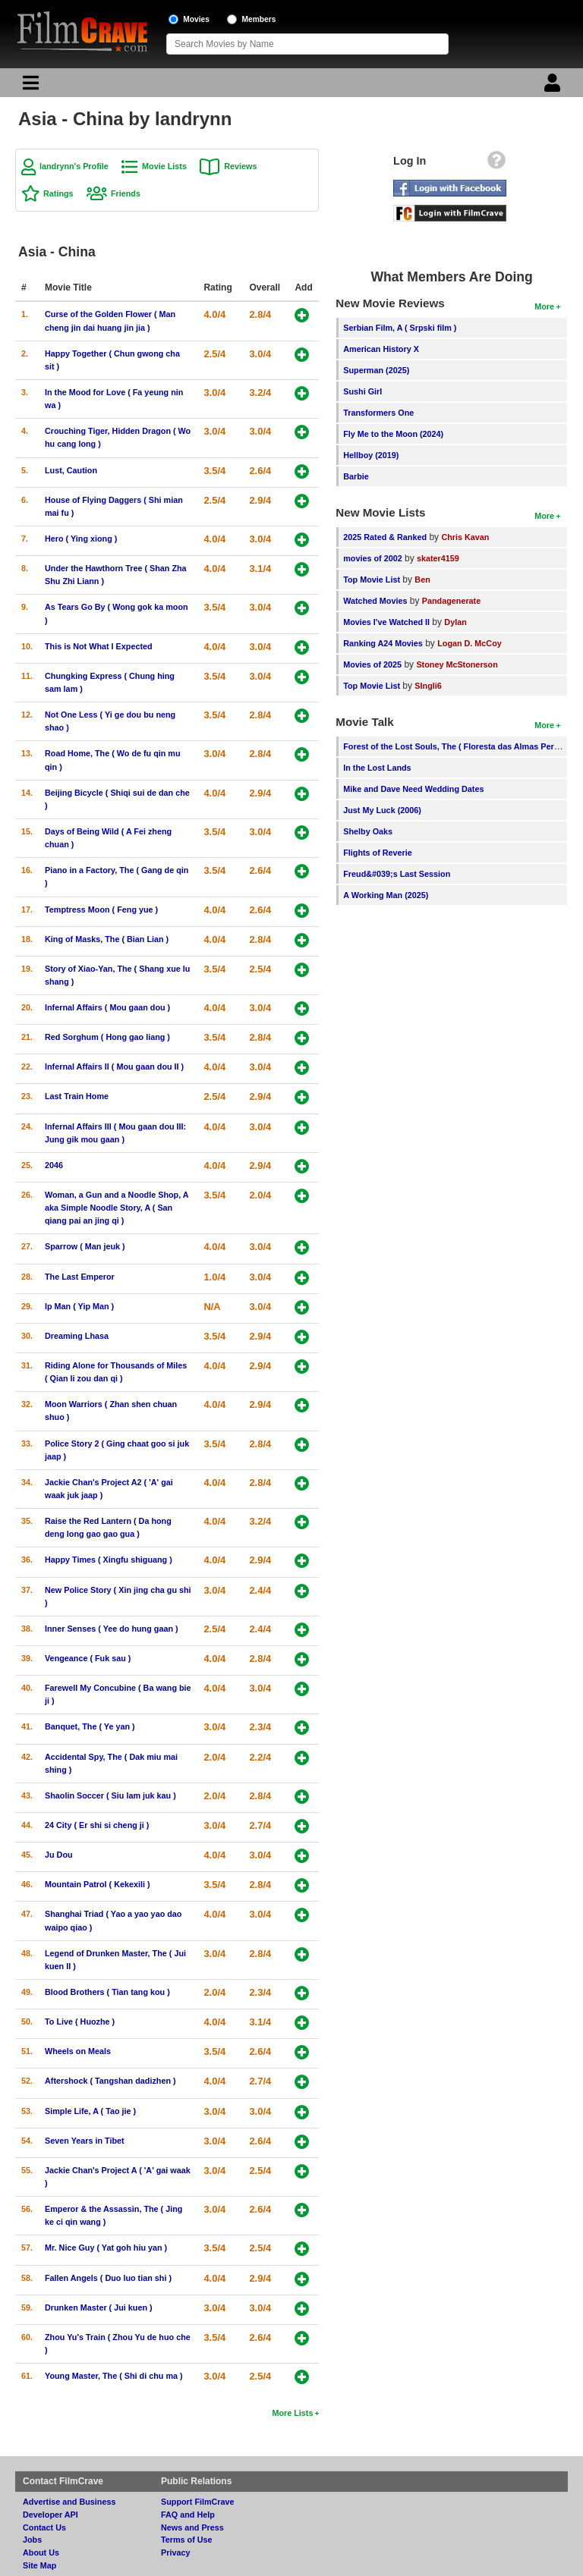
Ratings (58, 193)
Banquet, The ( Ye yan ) (90, 1726)
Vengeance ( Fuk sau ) (88, 1658)
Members (259, 19)
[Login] (554, 86)
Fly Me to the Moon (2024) (393, 433)
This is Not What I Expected (99, 646)
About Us (41, 2552)
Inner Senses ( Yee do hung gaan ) (111, 1628)
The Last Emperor (80, 1276)
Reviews (240, 166)
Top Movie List (371, 579)
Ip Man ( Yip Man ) (79, 1306)
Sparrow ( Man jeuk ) (85, 1246)
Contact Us (44, 2527)
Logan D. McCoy (469, 643)
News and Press (192, 2527)
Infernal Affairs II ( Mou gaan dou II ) (114, 1066)
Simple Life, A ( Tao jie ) (90, 2111)
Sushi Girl (362, 391)
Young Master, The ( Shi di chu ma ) (114, 2375)
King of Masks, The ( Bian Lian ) (107, 939)
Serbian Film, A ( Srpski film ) (399, 327)
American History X (381, 348)
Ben (422, 579)
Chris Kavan (465, 537)
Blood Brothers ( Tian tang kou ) (107, 1991)
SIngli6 (427, 685)
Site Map (39, 2565)
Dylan (455, 622)
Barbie (356, 476)
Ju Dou (59, 1854)
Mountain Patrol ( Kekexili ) (97, 1884)
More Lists (292, 2412)
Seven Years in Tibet (84, 2140)
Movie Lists (164, 166)
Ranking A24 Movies (383, 643)
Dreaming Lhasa (77, 1335)
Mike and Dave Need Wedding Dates (413, 788)
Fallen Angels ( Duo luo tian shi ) (108, 2277)
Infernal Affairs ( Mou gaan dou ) (107, 1007)
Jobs (32, 2539)
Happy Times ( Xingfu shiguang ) (108, 1559)
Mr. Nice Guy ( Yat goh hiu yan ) (106, 2247)
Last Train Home (77, 1096)
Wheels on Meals (78, 2051)
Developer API (50, 2514)
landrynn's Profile (74, 166)
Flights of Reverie (377, 852)
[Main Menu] (29, 86)
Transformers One (378, 412)
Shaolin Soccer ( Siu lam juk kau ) (110, 1795)
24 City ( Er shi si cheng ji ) (97, 1825)
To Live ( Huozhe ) (80, 2021)
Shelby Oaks (367, 831)
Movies (196, 19)
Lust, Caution (71, 470)
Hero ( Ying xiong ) (81, 538)
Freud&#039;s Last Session (396, 873)
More (544, 306)
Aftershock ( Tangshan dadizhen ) (110, 2080)
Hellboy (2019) (371, 455)
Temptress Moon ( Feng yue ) (101, 909)
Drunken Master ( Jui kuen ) (99, 2307)
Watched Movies (375, 600)
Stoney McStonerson (456, 664)
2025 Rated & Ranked (385, 537)
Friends (125, 193)
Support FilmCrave (198, 2501)
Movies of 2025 (372, 664)
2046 (54, 1165)
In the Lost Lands (377, 767)
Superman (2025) (376, 370)
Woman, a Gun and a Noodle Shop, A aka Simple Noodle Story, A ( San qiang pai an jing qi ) (116, 1207)
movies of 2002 (372, 558)
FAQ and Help (188, 2514)
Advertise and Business (69, 2501)
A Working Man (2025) (385, 895)
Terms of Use (187, 2539)
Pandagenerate (451, 600)
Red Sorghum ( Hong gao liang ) (107, 1036)
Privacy (175, 2552)
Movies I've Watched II (386, 622)
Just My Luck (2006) (382, 810)
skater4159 (438, 558)
